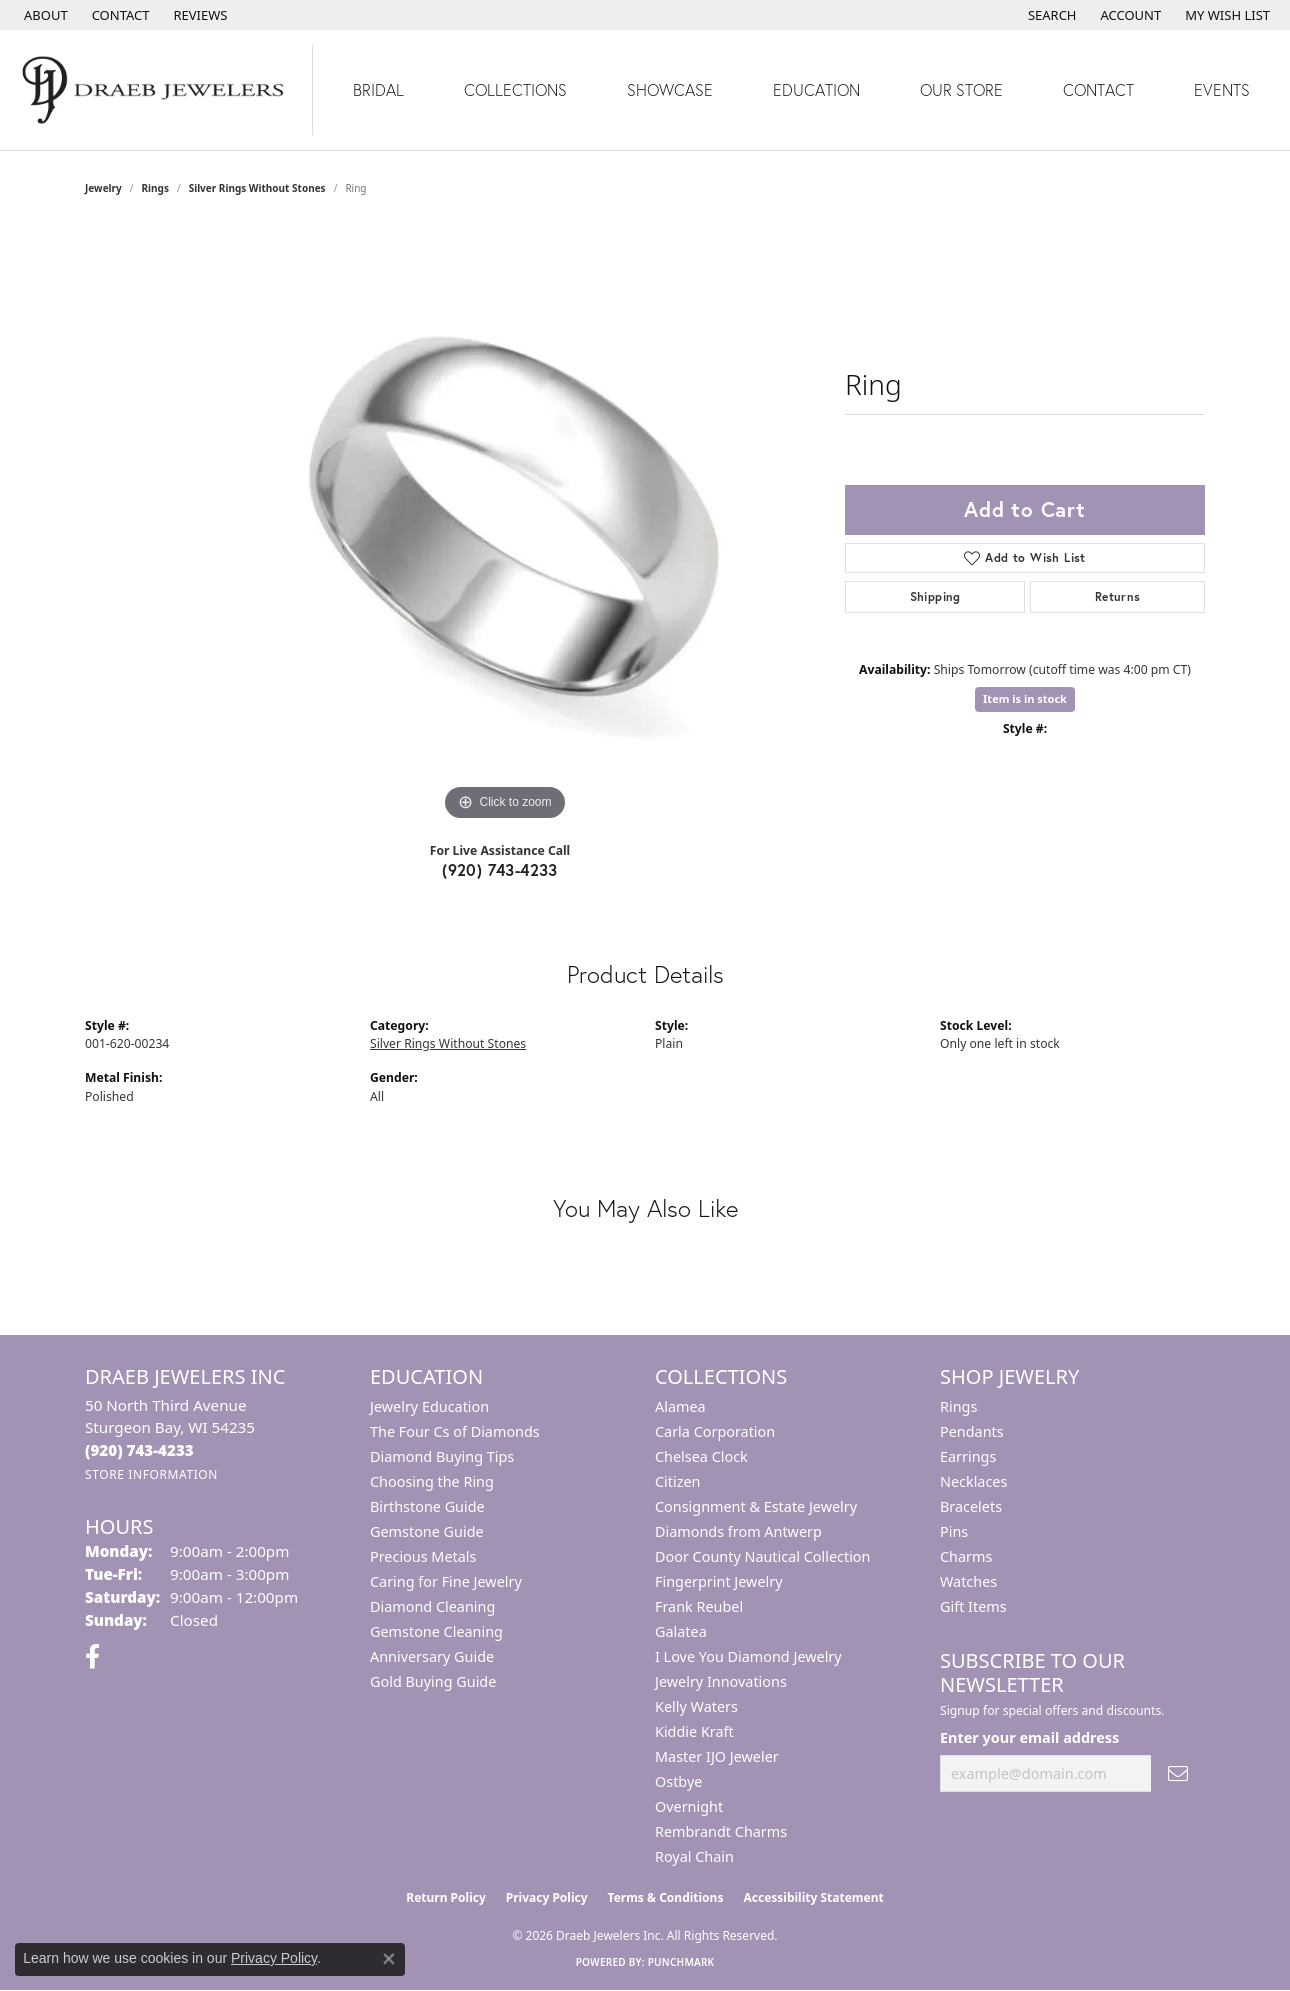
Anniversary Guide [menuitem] (432, 1656)
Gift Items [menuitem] (973, 1606)
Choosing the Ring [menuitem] (432, 1481)
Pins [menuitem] (954, 1531)
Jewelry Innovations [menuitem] (721, 1681)
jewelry (103, 188)
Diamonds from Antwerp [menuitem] (738, 1531)
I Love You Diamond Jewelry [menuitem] (748, 1656)
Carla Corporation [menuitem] (715, 1431)
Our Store (961, 89)
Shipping (935, 596)
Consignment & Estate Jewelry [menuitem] (756, 1506)
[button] (1050, 15)
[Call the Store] (139, 1450)
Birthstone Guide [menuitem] (427, 1506)
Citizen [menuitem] (678, 1481)
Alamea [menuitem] (680, 1406)
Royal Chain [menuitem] (694, 1856)
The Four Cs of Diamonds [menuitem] (455, 1431)
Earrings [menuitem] (968, 1456)
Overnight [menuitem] (689, 1806)
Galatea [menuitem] (681, 1631)
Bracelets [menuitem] (971, 1506)
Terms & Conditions (666, 1897)
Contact (1098, 89)
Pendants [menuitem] (972, 1431)
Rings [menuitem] (958, 1406)
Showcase (670, 89)
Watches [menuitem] (968, 1581)
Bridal (378, 89)
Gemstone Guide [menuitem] (427, 1531)
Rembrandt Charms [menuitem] (721, 1831)
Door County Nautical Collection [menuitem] (762, 1556)
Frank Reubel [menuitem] (699, 1606)
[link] (44, 15)
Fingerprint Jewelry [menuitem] (719, 1581)
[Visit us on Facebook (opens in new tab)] (92, 1657)
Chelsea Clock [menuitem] (701, 1456)
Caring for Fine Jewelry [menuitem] (446, 1581)
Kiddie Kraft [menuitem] (694, 1731)
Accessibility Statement (813, 1897)
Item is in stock (1025, 698)
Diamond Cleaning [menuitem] (432, 1606)
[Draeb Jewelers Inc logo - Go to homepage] (156, 90)
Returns (1118, 596)
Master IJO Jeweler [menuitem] (717, 1756)
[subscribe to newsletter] (1178, 1773)
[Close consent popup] (389, 1959)
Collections (515, 89)
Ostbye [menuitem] (678, 1781)
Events (1222, 89)
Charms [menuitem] (966, 1556)
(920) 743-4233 (500, 869)
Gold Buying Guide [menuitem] (433, 1681)
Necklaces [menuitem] (973, 1481)
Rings (155, 188)
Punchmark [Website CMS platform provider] (681, 1962)
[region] (505, 526)
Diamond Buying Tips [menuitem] (442, 1456)
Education (816, 89)
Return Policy (446, 1897)
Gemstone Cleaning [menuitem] (436, 1631)
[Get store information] (151, 1474)
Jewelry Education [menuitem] (429, 1406)
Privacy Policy (547, 1897)
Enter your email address (1029, 1737)
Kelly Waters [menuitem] (696, 1706)
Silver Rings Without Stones (257, 188)
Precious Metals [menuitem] (423, 1556)
